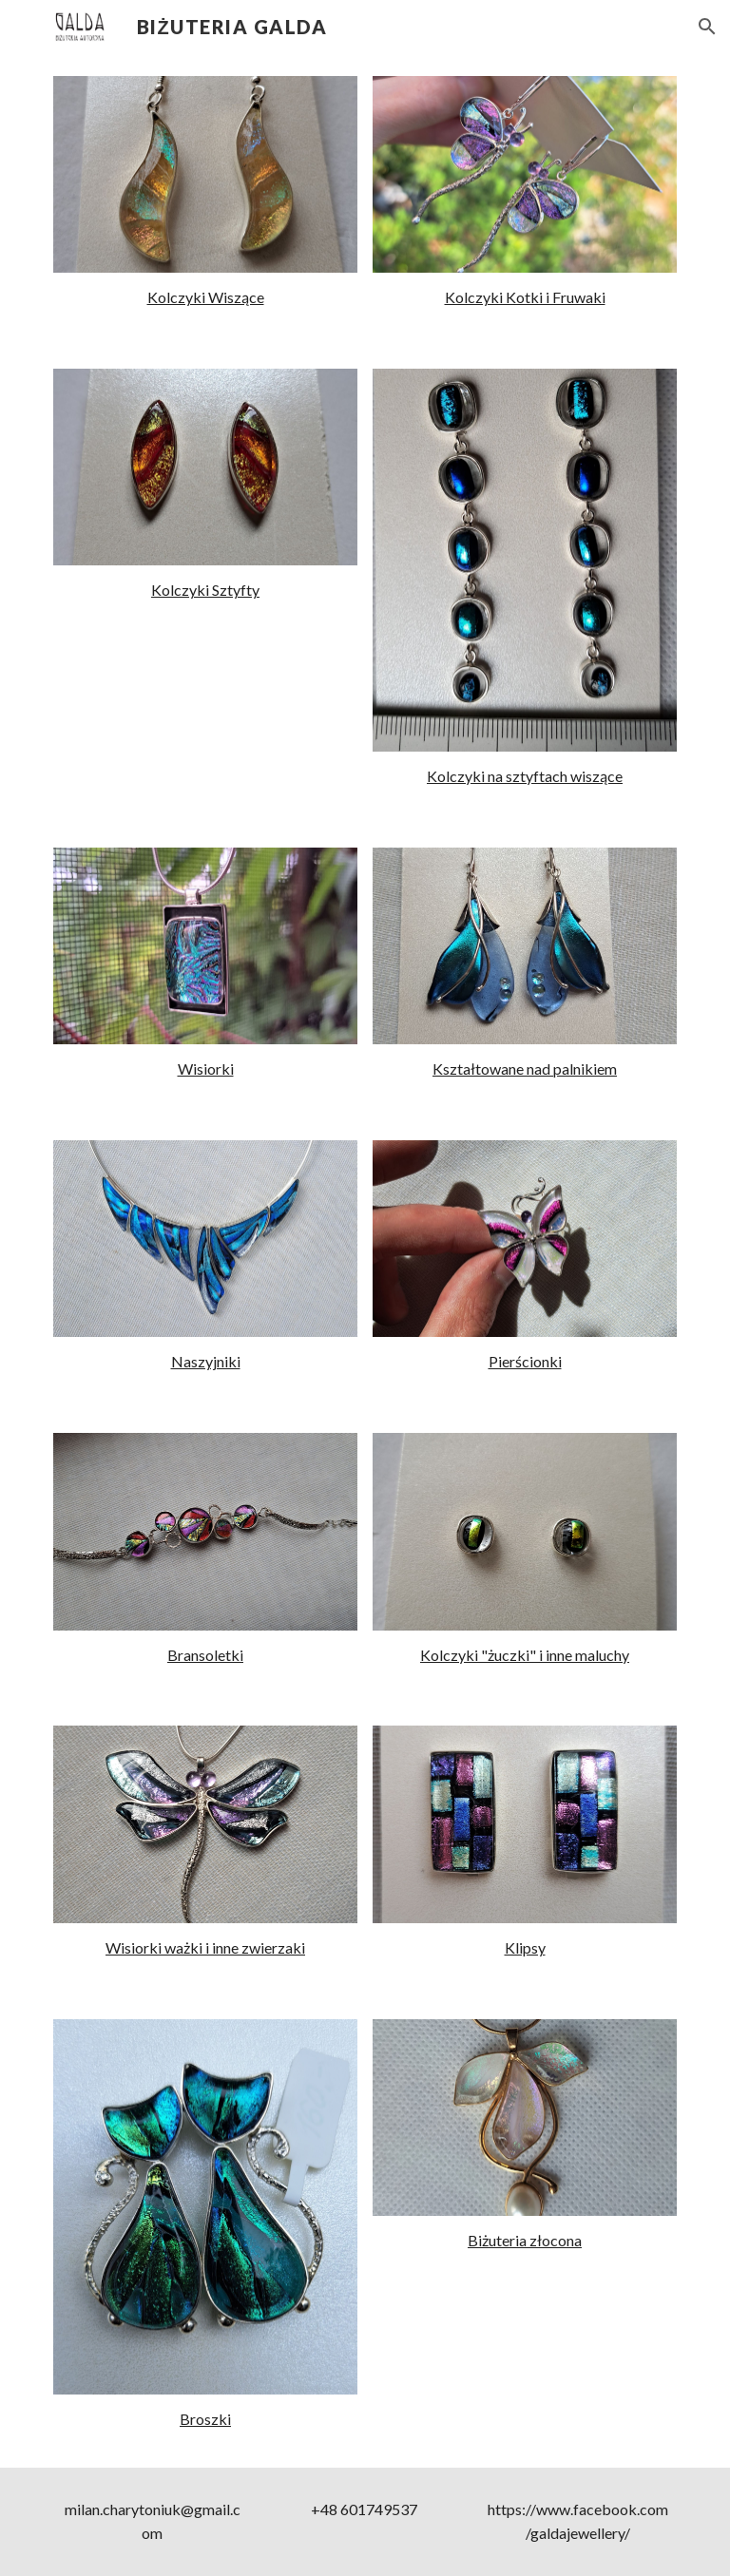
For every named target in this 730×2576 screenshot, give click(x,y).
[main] (204, 298)
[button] (707, 26)
